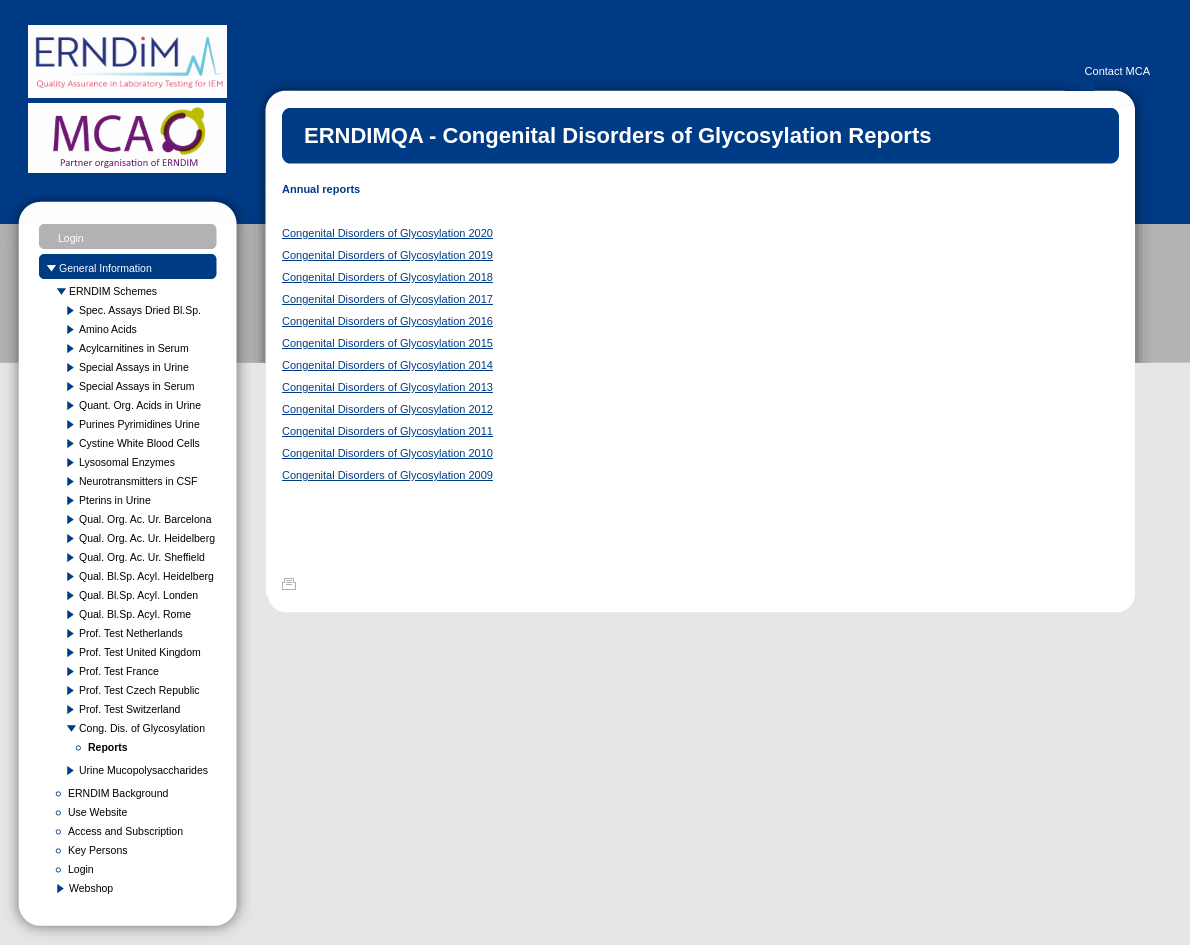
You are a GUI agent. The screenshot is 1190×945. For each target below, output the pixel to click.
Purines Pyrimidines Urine (139, 424)
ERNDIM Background (118, 793)
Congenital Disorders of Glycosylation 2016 (387, 321)
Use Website (97, 812)
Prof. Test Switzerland (129, 709)
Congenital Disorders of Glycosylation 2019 (387, 255)
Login (71, 238)
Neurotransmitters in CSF (138, 481)
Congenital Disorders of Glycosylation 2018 (387, 277)
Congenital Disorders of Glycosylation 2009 (387, 475)
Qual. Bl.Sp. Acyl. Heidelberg (146, 576)
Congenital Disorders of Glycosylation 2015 (387, 343)
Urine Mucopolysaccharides (143, 770)
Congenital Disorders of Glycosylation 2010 (387, 453)
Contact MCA (1117, 71)
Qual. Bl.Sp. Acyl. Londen (138, 595)
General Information (105, 268)
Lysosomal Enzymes (127, 462)
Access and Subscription (125, 831)
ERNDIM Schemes (113, 291)
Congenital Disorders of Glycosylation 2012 (387, 409)
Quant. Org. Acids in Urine (140, 405)
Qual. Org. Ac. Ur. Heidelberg (147, 538)
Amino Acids (108, 329)
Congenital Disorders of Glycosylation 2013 (387, 387)
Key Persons (98, 850)
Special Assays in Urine (134, 367)
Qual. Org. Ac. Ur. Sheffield (142, 557)
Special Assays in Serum (137, 386)
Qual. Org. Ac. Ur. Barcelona (145, 519)
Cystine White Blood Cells (139, 443)
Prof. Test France (119, 671)
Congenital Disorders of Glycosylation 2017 (387, 299)
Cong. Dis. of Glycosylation (142, 728)
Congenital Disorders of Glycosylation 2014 (387, 365)
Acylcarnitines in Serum (134, 348)
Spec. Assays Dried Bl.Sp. (140, 310)
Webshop (91, 888)
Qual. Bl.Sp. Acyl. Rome (135, 614)
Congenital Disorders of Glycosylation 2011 (387, 431)
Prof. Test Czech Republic (139, 690)
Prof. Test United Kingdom (140, 652)
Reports (108, 747)
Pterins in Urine (115, 500)
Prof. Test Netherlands (131, 633)
